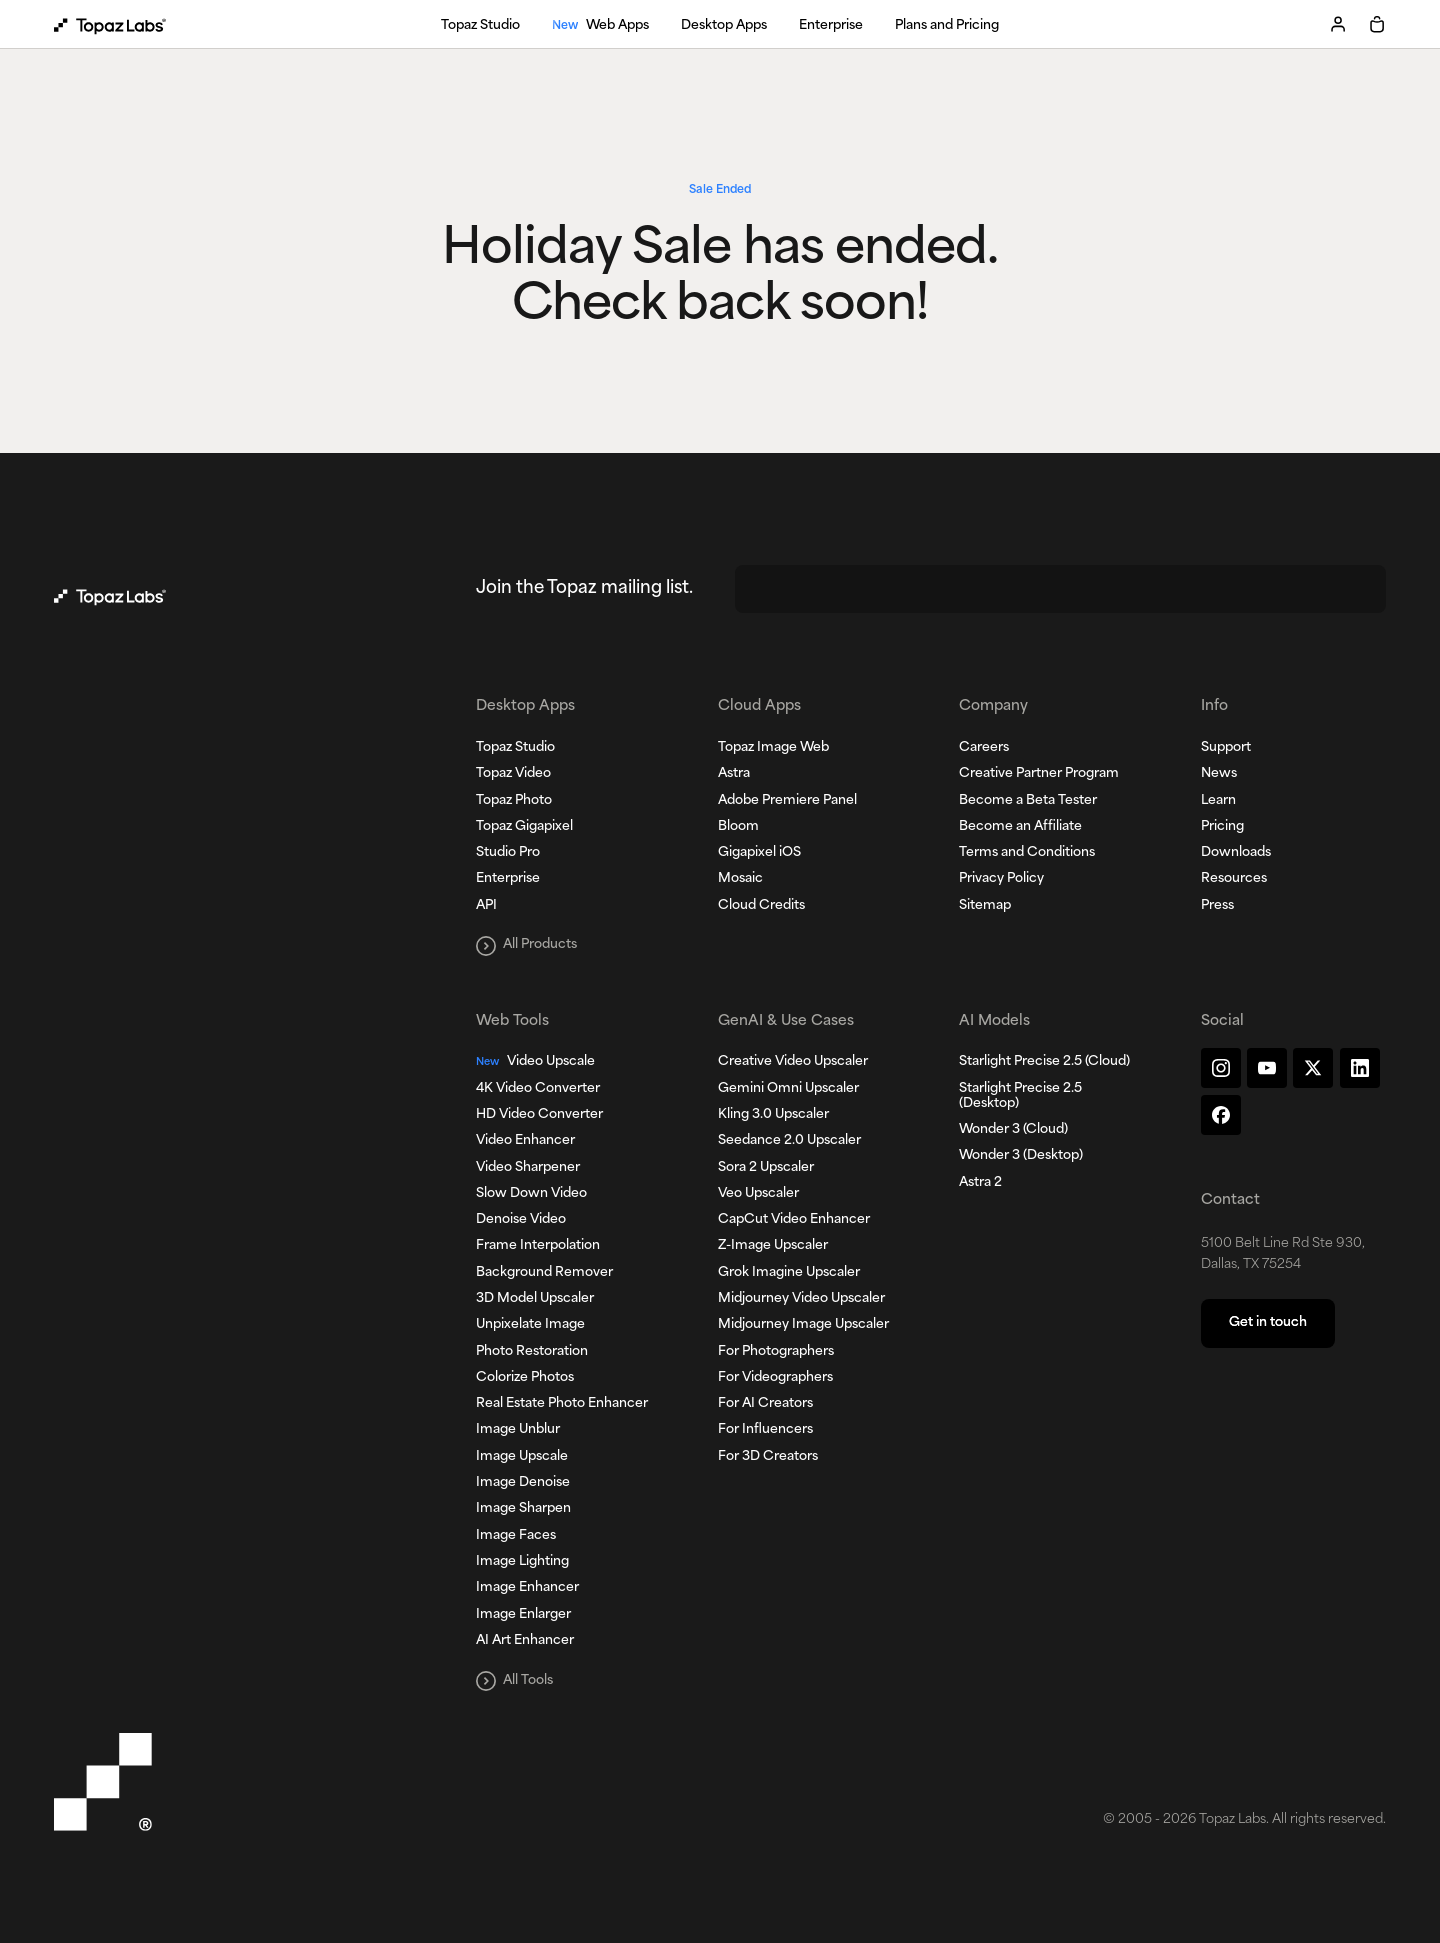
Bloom (738, 827)
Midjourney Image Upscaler (803, 1325)
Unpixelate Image (530, 1325)
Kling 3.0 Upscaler (773, 1115)
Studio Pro (508, 853)
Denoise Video (521, 1220)
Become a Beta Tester (1028, 801)
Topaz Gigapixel (524, 827)
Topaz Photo (514, 801)
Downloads (1236, 853)
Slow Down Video (531, 1194)
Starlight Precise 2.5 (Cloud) (1044, 1062)
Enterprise (508, 879)
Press (1217, 906)
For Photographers (776, 1352)
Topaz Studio (515, 748)
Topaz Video (513, 774)
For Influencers (765, 1430)
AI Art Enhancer (525, 1641)
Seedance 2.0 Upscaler (789, 1141)
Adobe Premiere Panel (787, 801)
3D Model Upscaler (535, 1299)
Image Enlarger (523, 1615)
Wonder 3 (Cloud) (1013, 1130)
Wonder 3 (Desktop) (1021, 1156)
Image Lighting (522, 1562)
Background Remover (544, 1273)
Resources (1234, 879)
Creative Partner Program (1039, 774)
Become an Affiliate (1020, 827)
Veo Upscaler (758, 1194)
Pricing (1222, 827)
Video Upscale (535, 1062)
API (486, 906)
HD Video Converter (539, 1115)
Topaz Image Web (773, 748)
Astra (734, 774)
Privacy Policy (1001, 879)
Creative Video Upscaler (793, 1062)
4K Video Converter (538, 1089)
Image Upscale (522, 1457)
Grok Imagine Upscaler (789, 1273)
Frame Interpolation (538, 1246)
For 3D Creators (768, 1457)
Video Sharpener (528, 1168)
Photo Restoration (532, 1352)
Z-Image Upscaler (773, 1246)
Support (1226, 748)
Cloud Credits (761, 906)
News (1219, 774)
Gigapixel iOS (759, 853)
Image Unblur (518, 1430)
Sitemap (985, 906)
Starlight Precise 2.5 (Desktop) (1020, 1096)
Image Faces (516, 1536)
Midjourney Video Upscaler (801, 1299)
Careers (984, 748)
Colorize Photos (525, 1378)
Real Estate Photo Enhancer (562, 1404)
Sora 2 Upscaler (766, 1168)
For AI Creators (765, 1404)
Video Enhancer (525, 1141)
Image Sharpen (523, 1509)
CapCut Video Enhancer (794, 1220)
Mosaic (740, 879)
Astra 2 (980, 1183)
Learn (1218, 801)
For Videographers (775, 1378)
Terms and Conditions (1027, 853)
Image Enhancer (527, 1588)
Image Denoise (523, 1483)
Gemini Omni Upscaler (788, 1089)
